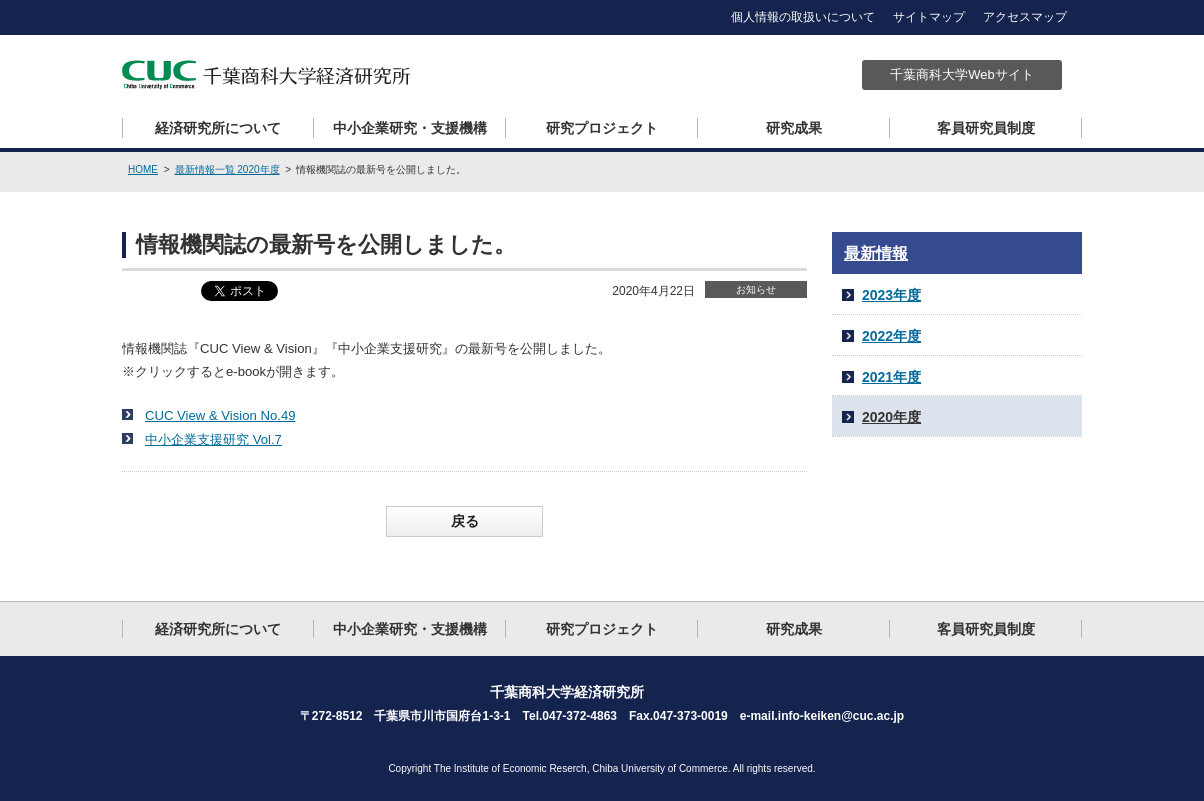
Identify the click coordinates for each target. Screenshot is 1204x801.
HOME (143, 169)
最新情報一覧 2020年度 (227, 169)
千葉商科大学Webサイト (962, 74)
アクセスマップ (1025, 17)
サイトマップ (929, 17)
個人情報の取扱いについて (803, 17)
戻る (465, 521)
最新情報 (876, 253)
